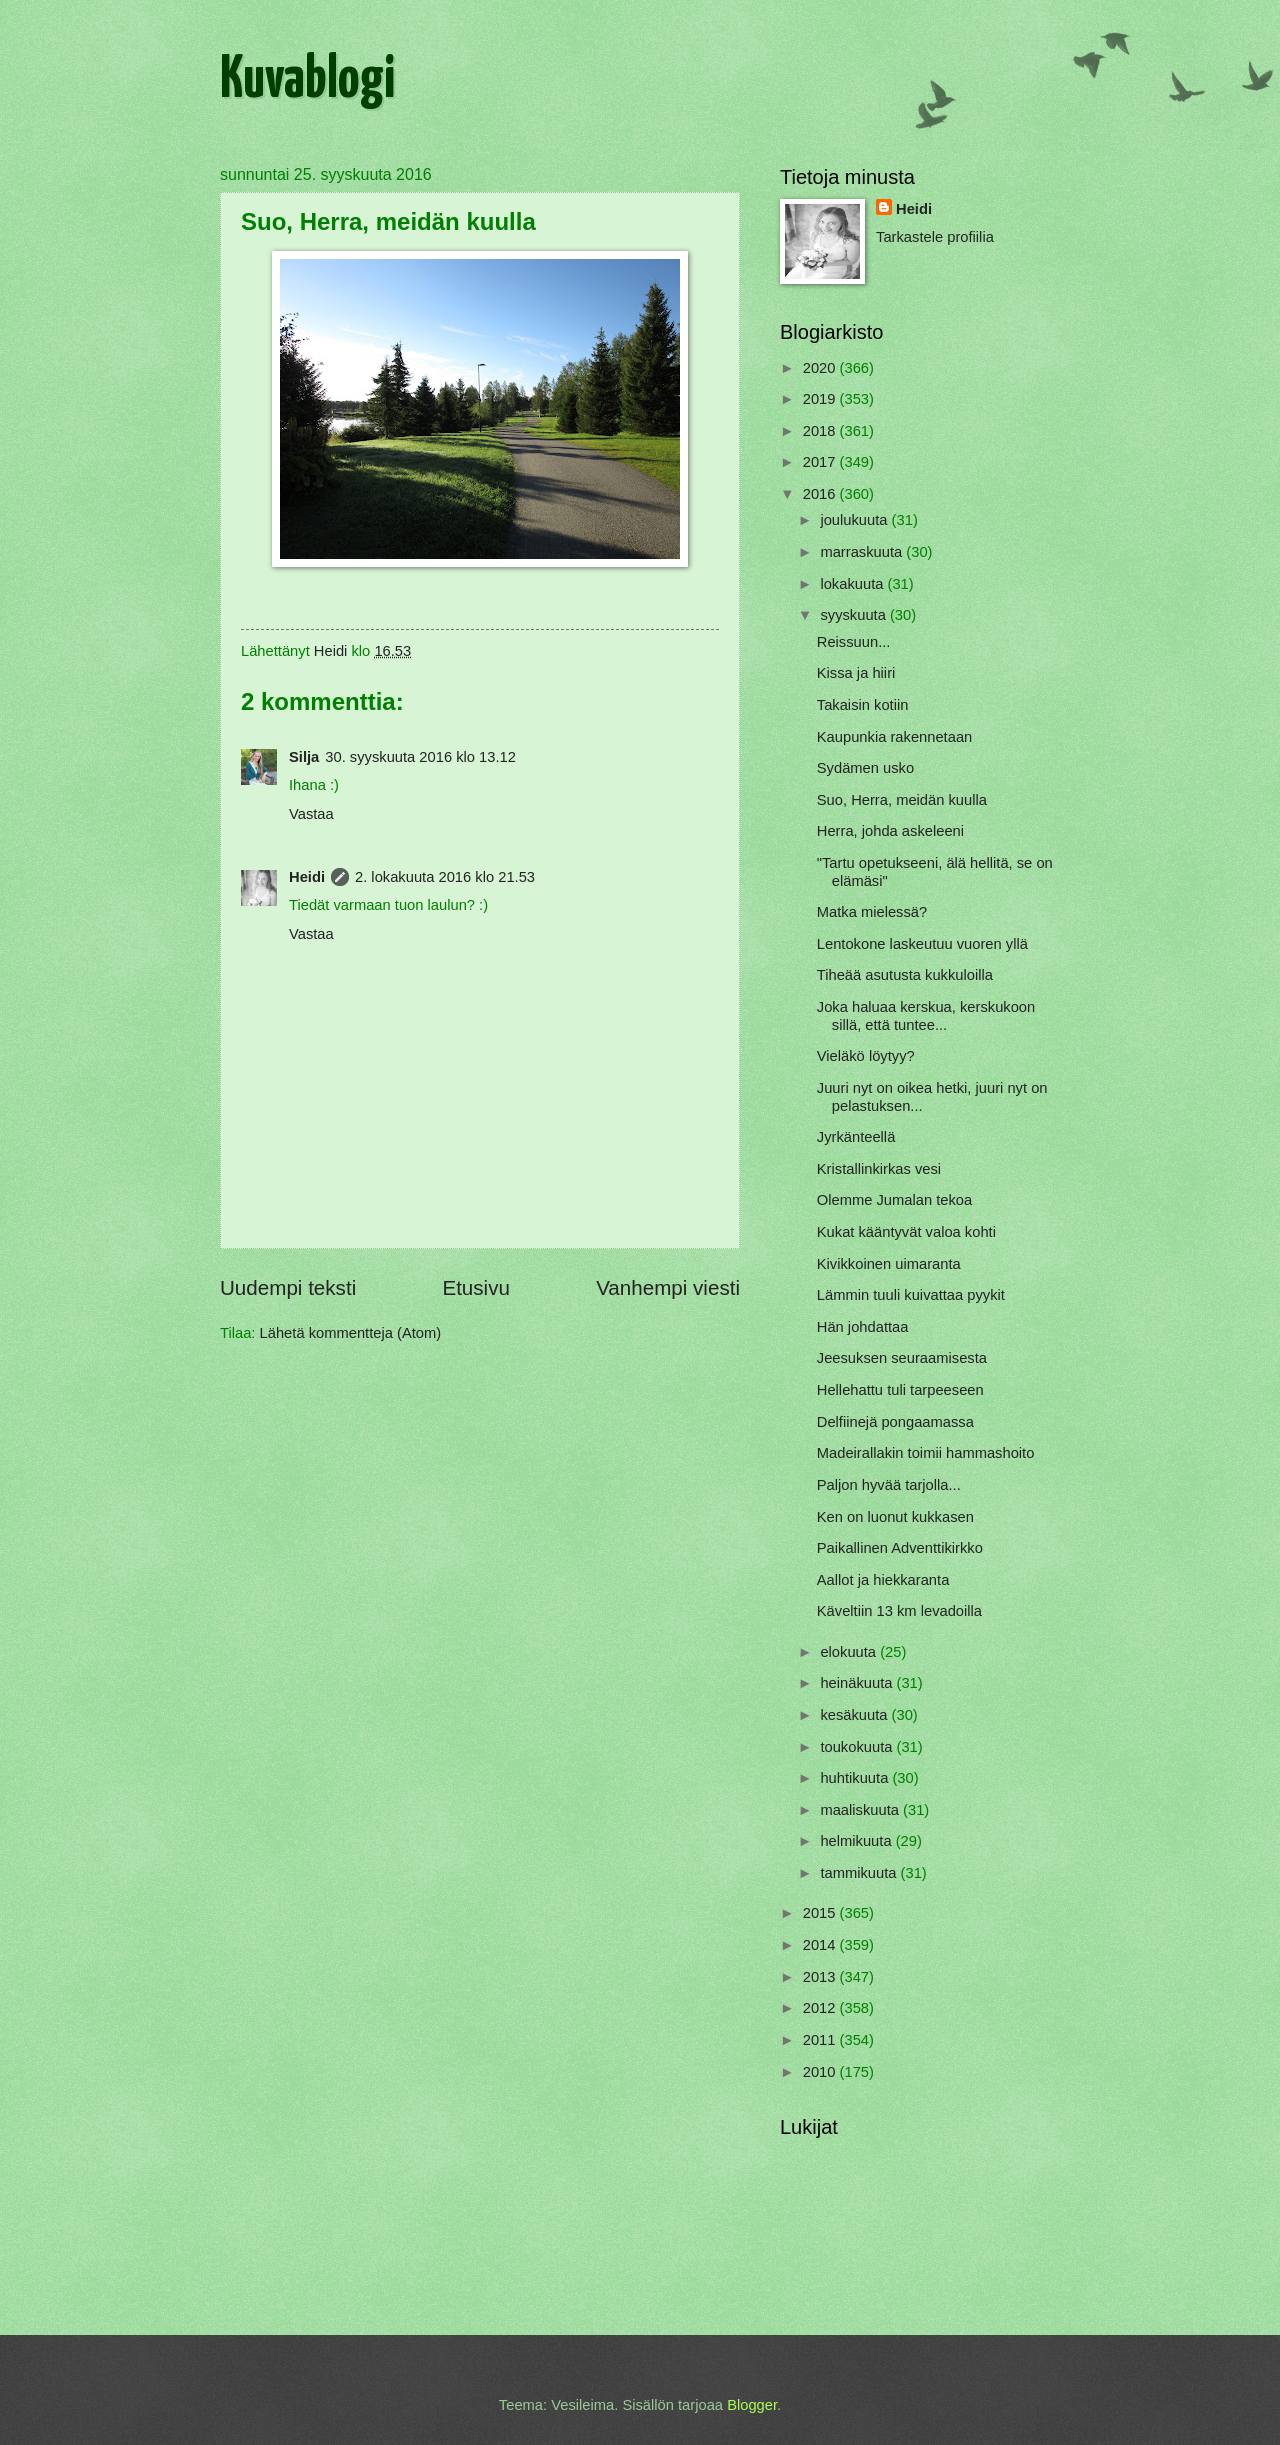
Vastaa (311, 814)
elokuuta (850, 1652)
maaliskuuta (861, 1810)
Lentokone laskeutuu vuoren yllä (922, 944)
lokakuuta (853, 584)
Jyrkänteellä (856, 1137)
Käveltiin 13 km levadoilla (899, 1611)
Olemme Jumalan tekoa (894, 1200)
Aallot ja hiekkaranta (883, 1580)
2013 (821, 1977)
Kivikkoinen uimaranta (889, 1264)
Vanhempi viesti (668, 1287)
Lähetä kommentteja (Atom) (351, 1333)
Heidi (307, 877)
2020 (821, 368)
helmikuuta (857, 1841)
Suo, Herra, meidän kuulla (902, 800)
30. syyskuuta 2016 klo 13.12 (420, 757)
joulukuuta (855, 520)
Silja (304, 757)
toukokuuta (858, 1747)
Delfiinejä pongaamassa (895, 1422)
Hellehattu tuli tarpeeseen (900, 1390)
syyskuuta (855, 615)
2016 (821, 494)
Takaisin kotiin (863, 705)
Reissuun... (854, 642)
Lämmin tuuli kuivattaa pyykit (911, 1295)
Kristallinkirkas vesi (879, 1169)
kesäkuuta (855, 1715)
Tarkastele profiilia (935, 237)
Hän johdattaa (863, 1327)
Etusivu (476, 1287)
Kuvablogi (307, 81)
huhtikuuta (856, 1778)
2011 (821, 2040)
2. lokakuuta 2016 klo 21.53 (445, 877)
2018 (821, 431)
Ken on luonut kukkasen (895, 1517)
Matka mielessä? (872, 912)
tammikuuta (860, 1873)
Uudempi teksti (288, 1287)
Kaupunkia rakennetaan (895, 737)
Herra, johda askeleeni (890, 831)
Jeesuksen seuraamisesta (902, 1358)
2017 (821, 462)
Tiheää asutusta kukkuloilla (905, 975)
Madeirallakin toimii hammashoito (926, 1453)
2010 (821, 2072)
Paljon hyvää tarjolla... (889, 1485)
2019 (821, 399)
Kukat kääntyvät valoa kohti (906, 1232)
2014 (821, 1945)
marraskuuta (863, 552)
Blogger (752, 2405)
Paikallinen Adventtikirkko (900, 1548)
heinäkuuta (858, 1683)
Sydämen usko (865, 768)
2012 (821, 2008)
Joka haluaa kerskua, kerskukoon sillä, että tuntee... (926, 1016)
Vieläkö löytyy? (866, 1056)
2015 (821, 1913)
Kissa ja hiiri (856, 673)
